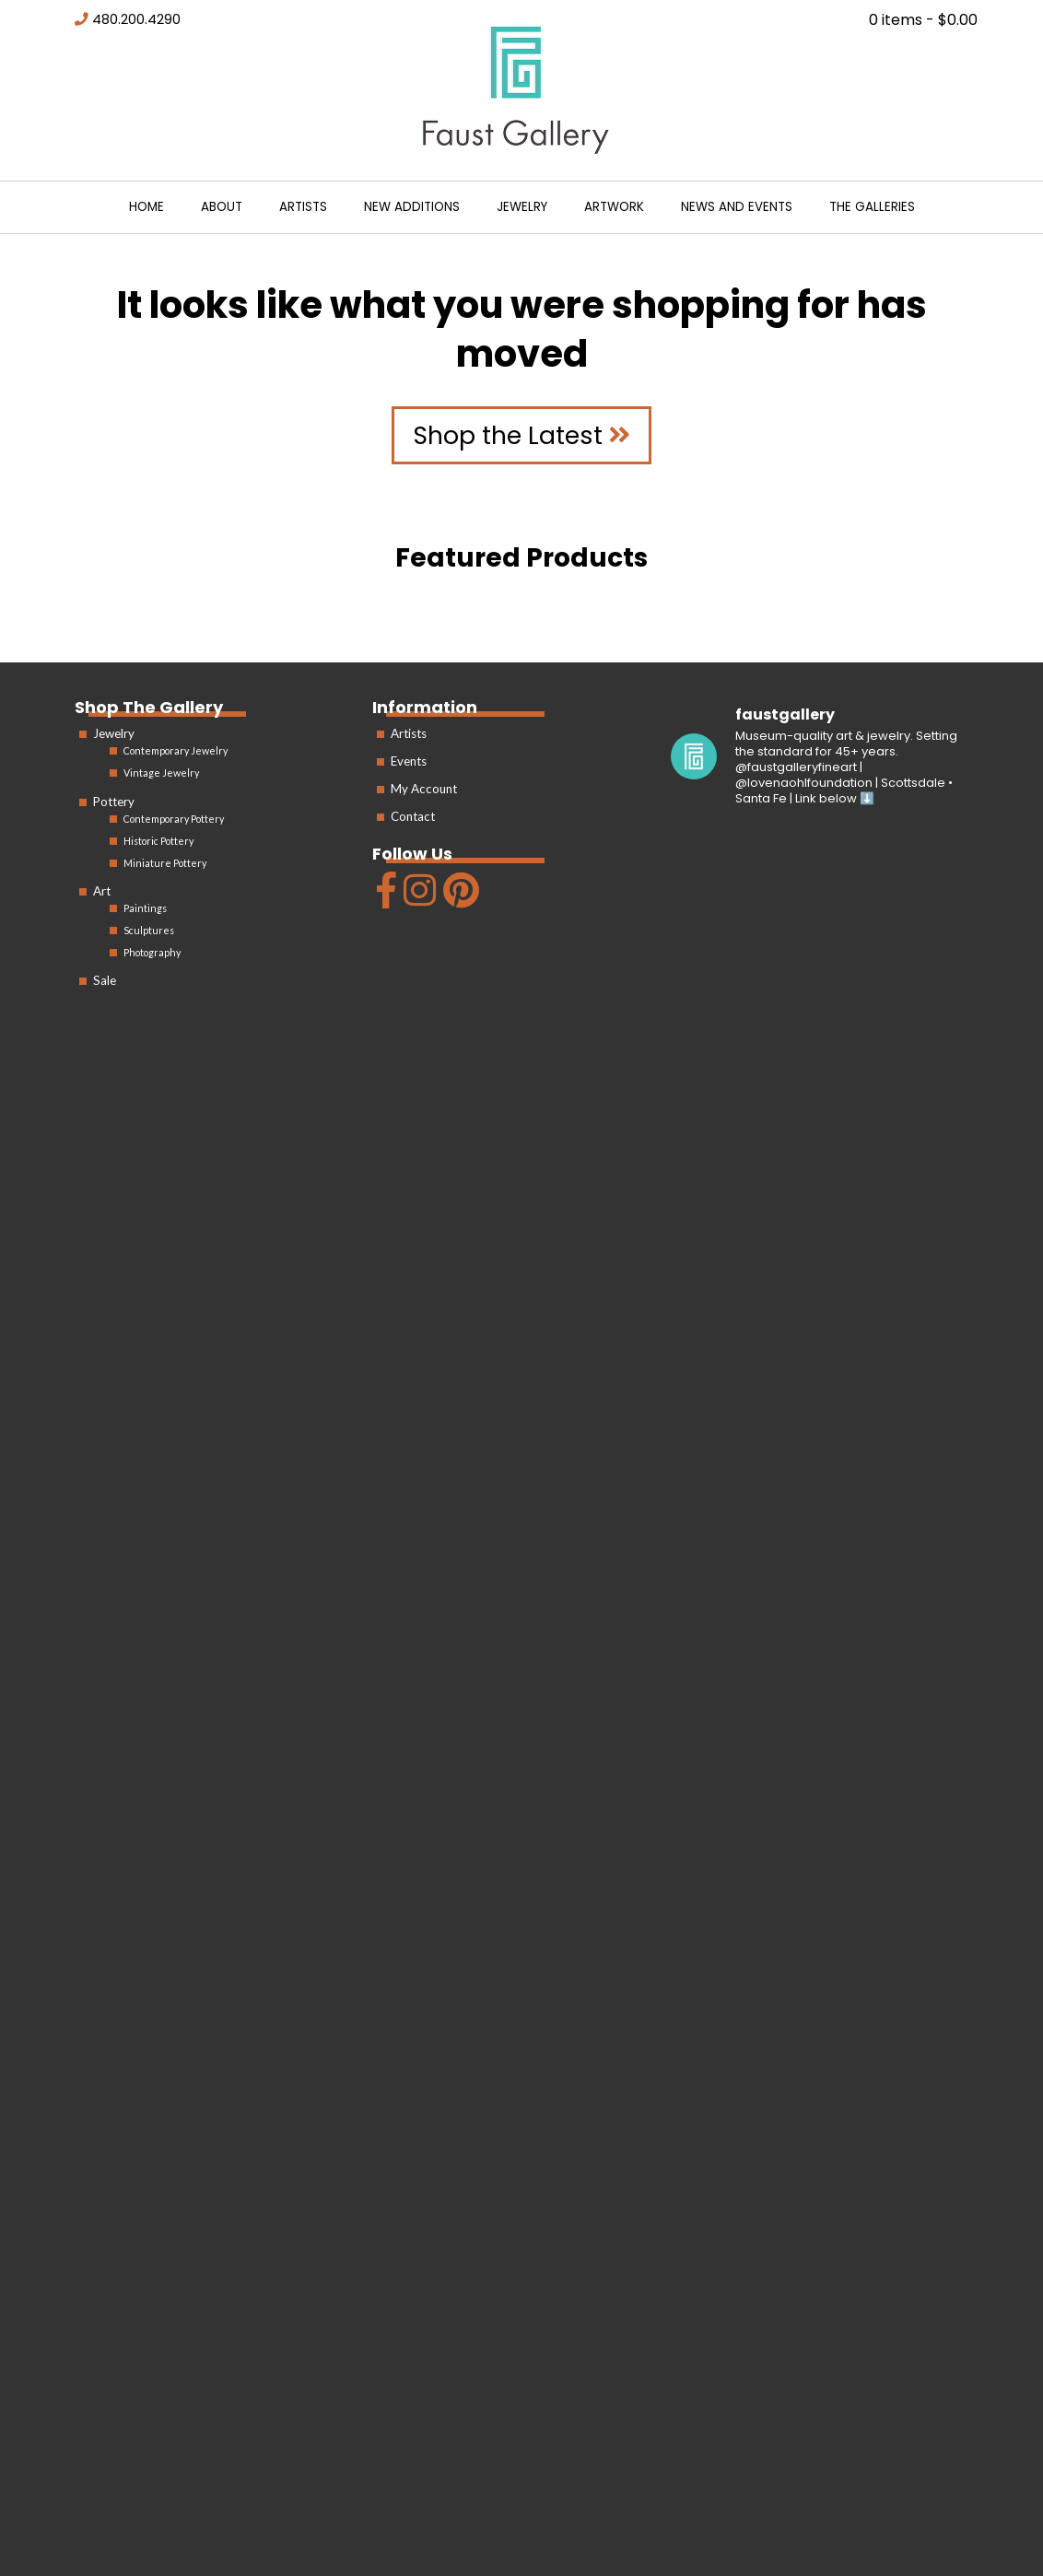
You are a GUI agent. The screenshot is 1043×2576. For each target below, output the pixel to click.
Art (102, 891)
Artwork (614, 207)
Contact (413, 816)
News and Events (736, 207)
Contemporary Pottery (173, 819)
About (221, 207)
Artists (303, 207)
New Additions (412, 207)
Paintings (145, 908)
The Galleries (872, 207)
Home (146, 207)
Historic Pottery (158, 841)
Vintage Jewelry (161, 773)
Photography (152, 952)
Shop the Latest (521, 435)
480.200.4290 (136, 19)
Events (409, 761)
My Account (424, 788)
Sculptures (148, 930)
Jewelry (522, 207)
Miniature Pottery (164, 863)
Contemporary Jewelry (175, 750)
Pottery (114, 801)
